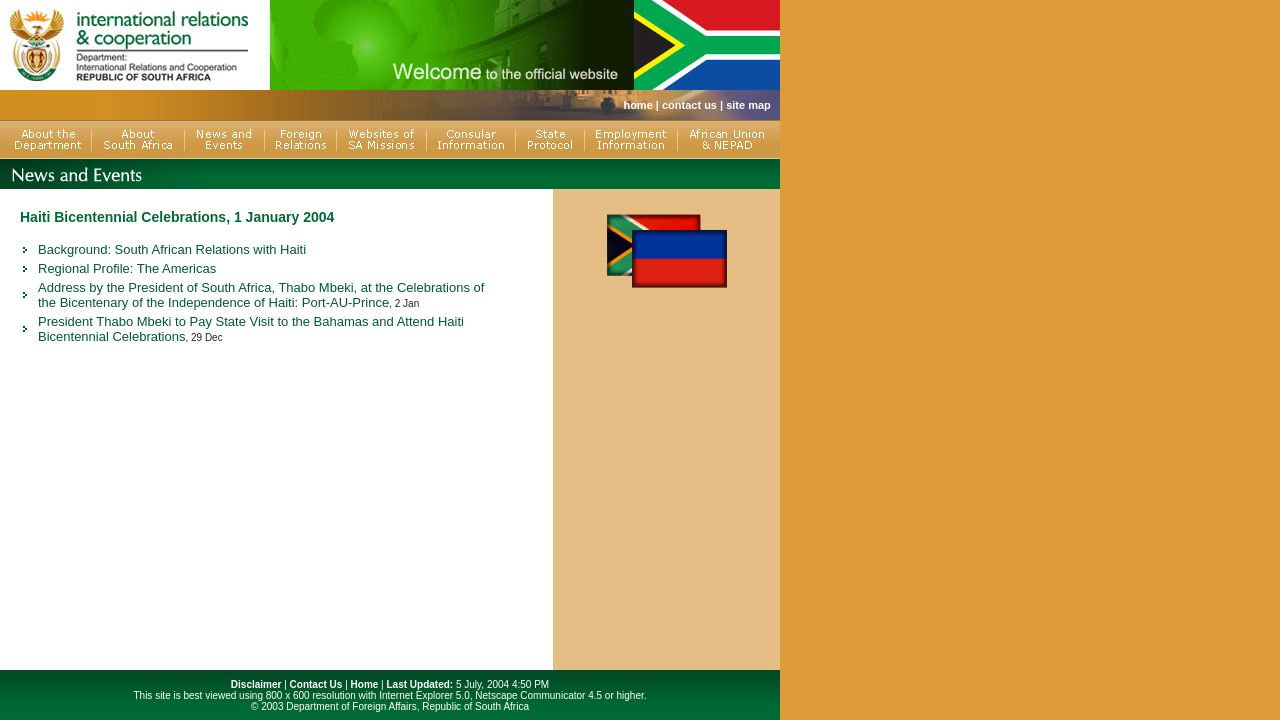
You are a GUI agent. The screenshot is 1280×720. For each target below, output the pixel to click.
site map (748, 105)
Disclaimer (256, 684)
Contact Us (316, 684)
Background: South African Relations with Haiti (172, 249)
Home (365, 684)
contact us (689, 105)
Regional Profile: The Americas (127, 268)
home (637, 105)
